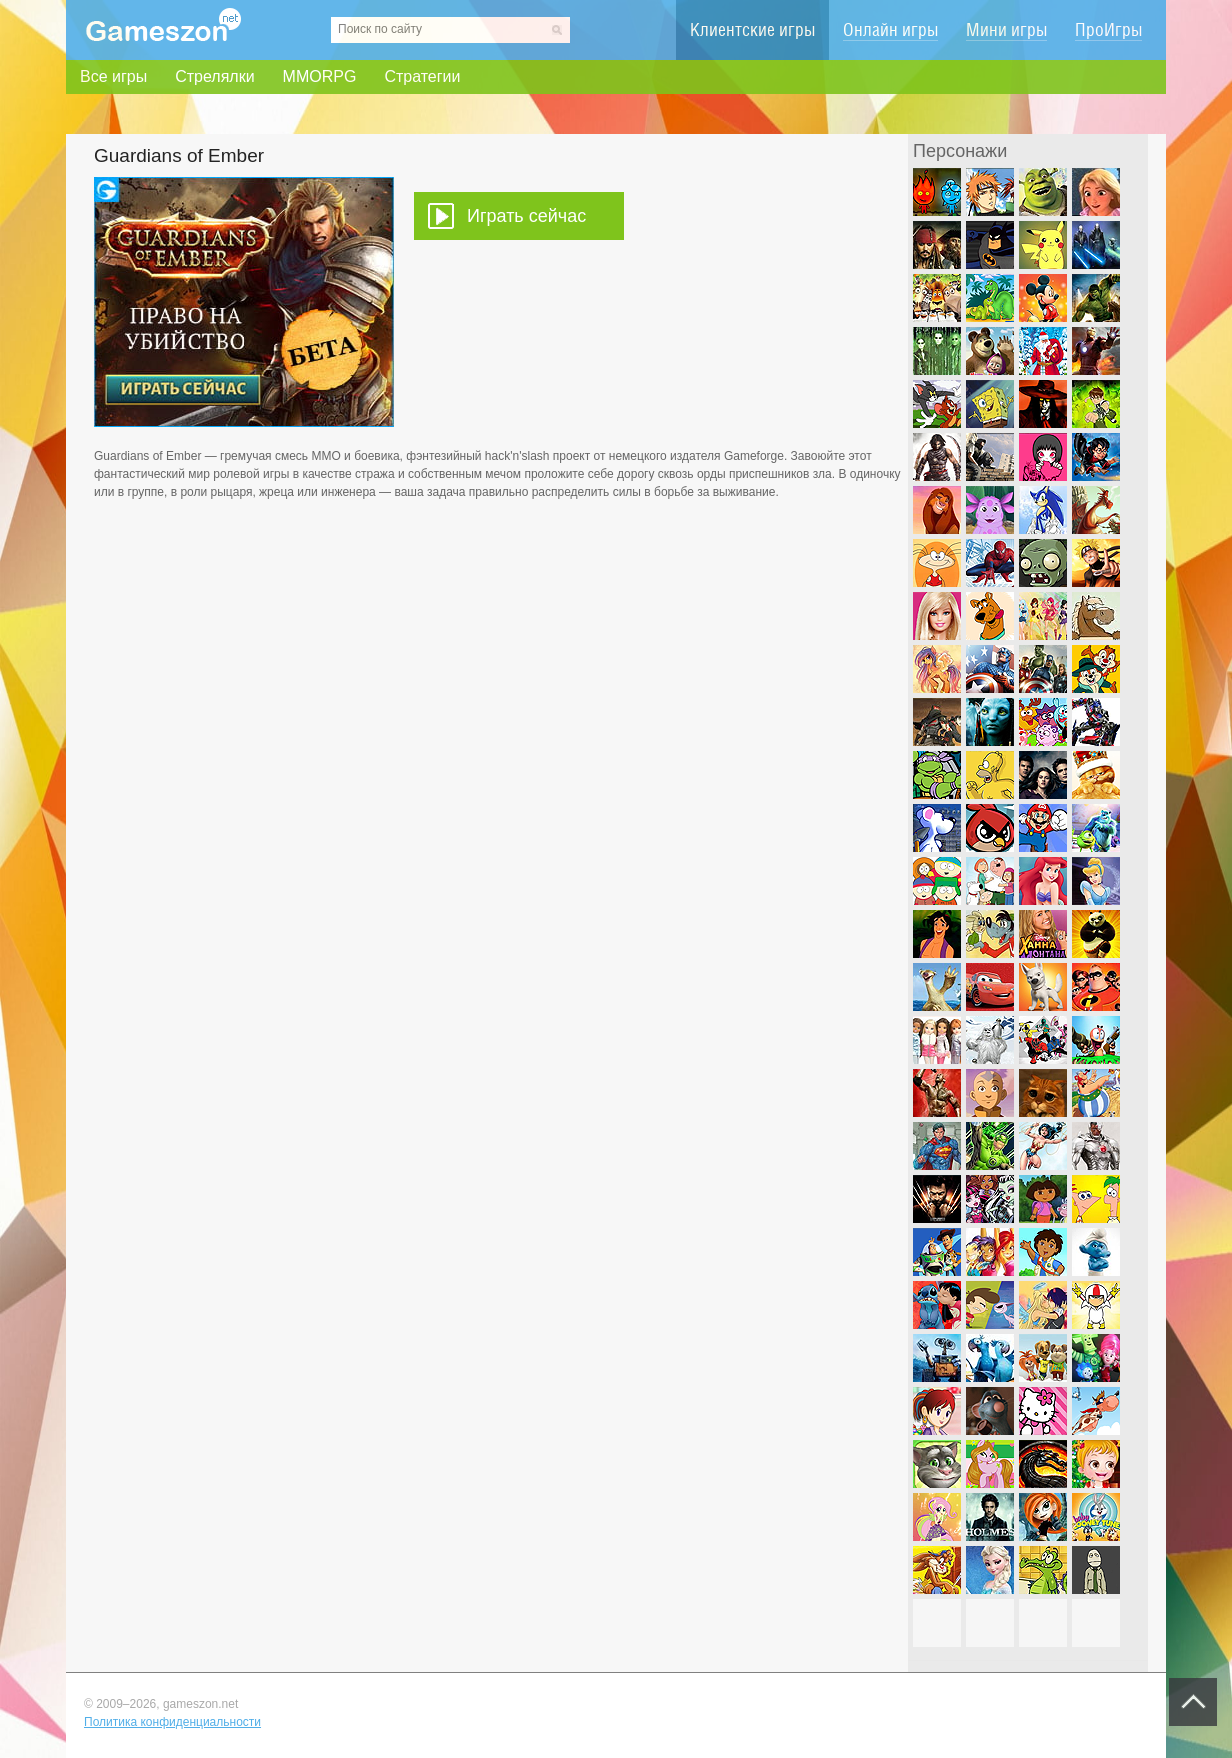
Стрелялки (214, 76)
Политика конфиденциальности (172, 1722)
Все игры (113, 76)
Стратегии (422, 76)
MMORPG (320, 76)
